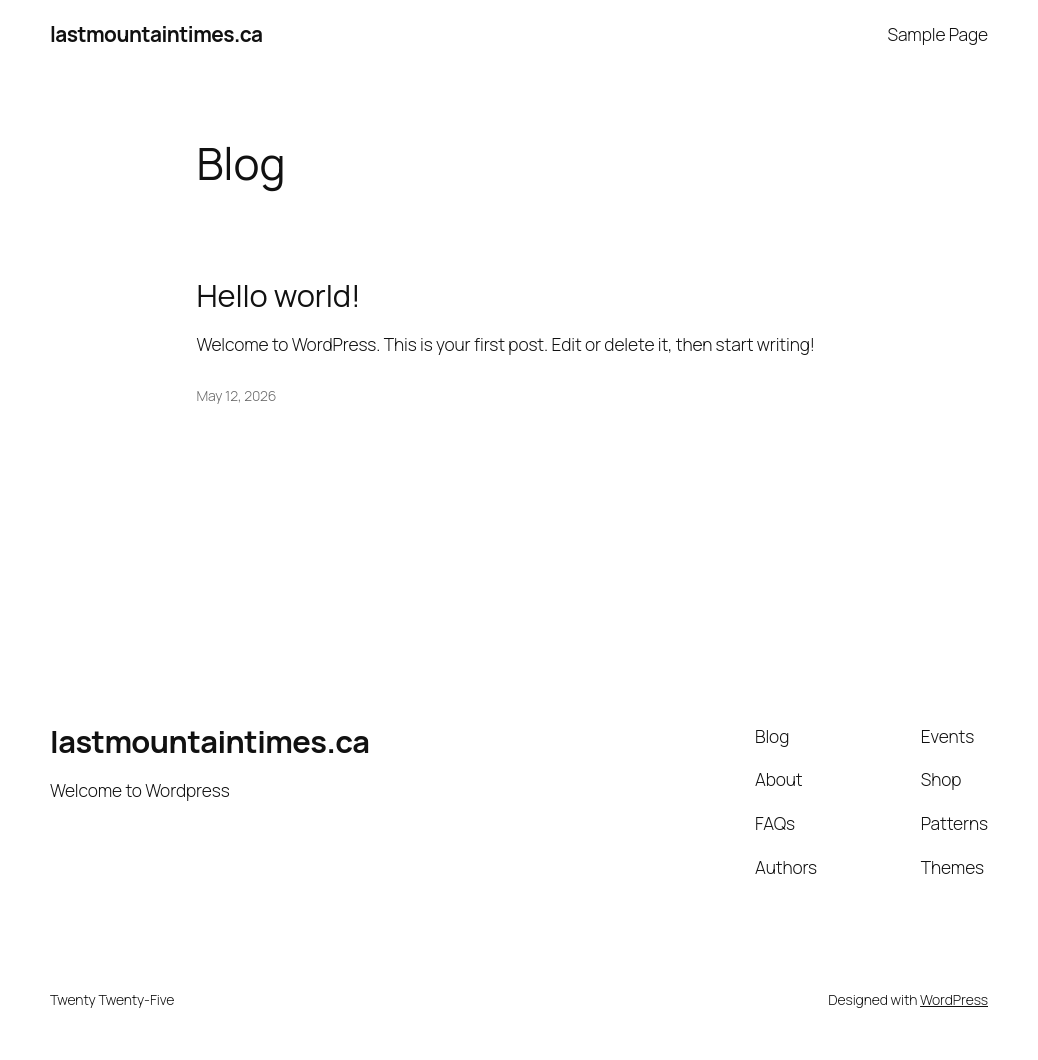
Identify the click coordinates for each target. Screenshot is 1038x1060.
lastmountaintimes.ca (156, 34)
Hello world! (279, 295)
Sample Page (938, 34)
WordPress (954, 999)
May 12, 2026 (237, 395)
